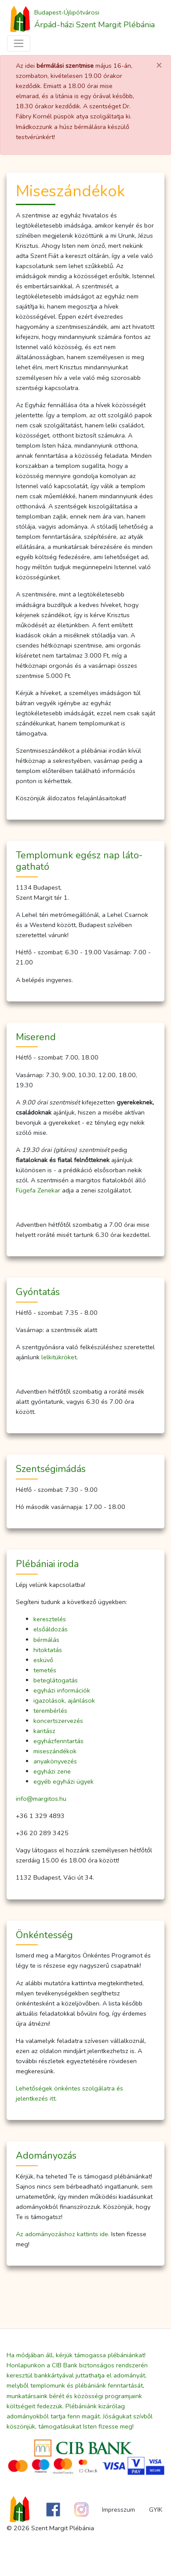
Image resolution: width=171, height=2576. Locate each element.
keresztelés (49, 1619)
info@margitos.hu (41, 1798)
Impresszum (118, 2509)
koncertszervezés (58, 1720)
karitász (44, 1730)
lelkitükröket (58, 1357)
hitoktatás (47, 1649)
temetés (44, 1670)
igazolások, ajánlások (64, 1700)
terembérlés (50, 1710)
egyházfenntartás (58, 1741)
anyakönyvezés (55, 1761)
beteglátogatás (55, 1680)
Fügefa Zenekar (38, 1190)
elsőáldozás (50, 1629)
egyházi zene (52, 1771)
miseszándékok (54, 1751)
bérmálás (46, 1639)
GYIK (156, 2509)
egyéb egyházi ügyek (63, 1781)
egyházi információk (61, 1690)
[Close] (159, 65)
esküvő (43, 1660)
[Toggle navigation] (18, 43)
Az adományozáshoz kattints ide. (62, 2234)
